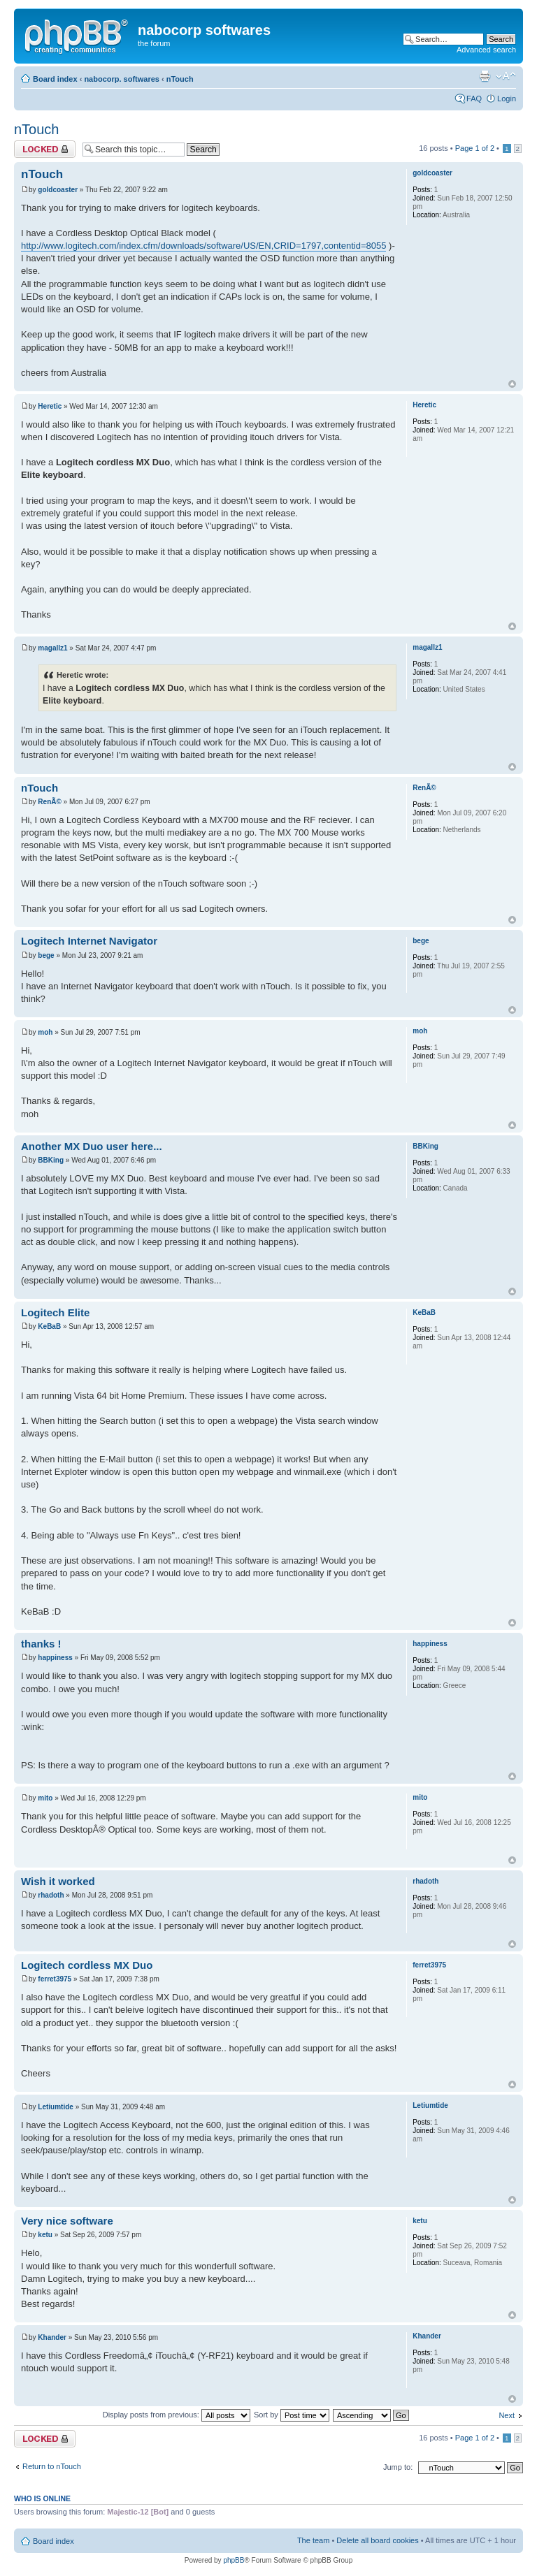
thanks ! (41, 1644)
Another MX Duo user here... (91, 1146)
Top (512, 384)
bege (46, 955)
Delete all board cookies (377, 2540)
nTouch (180, 79)
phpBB (233, 2560)
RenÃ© (49, 802)
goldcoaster (58, 190)
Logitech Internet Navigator (89, 941)
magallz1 (52, 648)
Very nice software (67, 2221)
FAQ (474, 98)
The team (313, 2540)
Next (507, 2415)
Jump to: (398, 2467)
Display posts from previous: (176, 2414)
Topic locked (45, 149)
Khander (52, 2337)
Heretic (50, 406)
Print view (484, 76)
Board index (55, 79)
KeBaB (49, 1326)
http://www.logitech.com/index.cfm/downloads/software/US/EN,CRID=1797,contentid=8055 (203, 245)
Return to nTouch (51, 2466)
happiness (55, 1657)
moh (45, 1032)
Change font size (506, 76)
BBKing (51, 1160)
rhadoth (51, 1895)
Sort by (291, 2414)
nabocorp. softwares (121, 79)
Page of (474, 148)
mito (45, 1798)
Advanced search (486, 49)
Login (506, 98)
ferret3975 (54, 1979)
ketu (45, 2235)
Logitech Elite (55, 1312)
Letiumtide (55, 2107)
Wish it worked (58, 1881)
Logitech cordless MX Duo (86, 1965)
